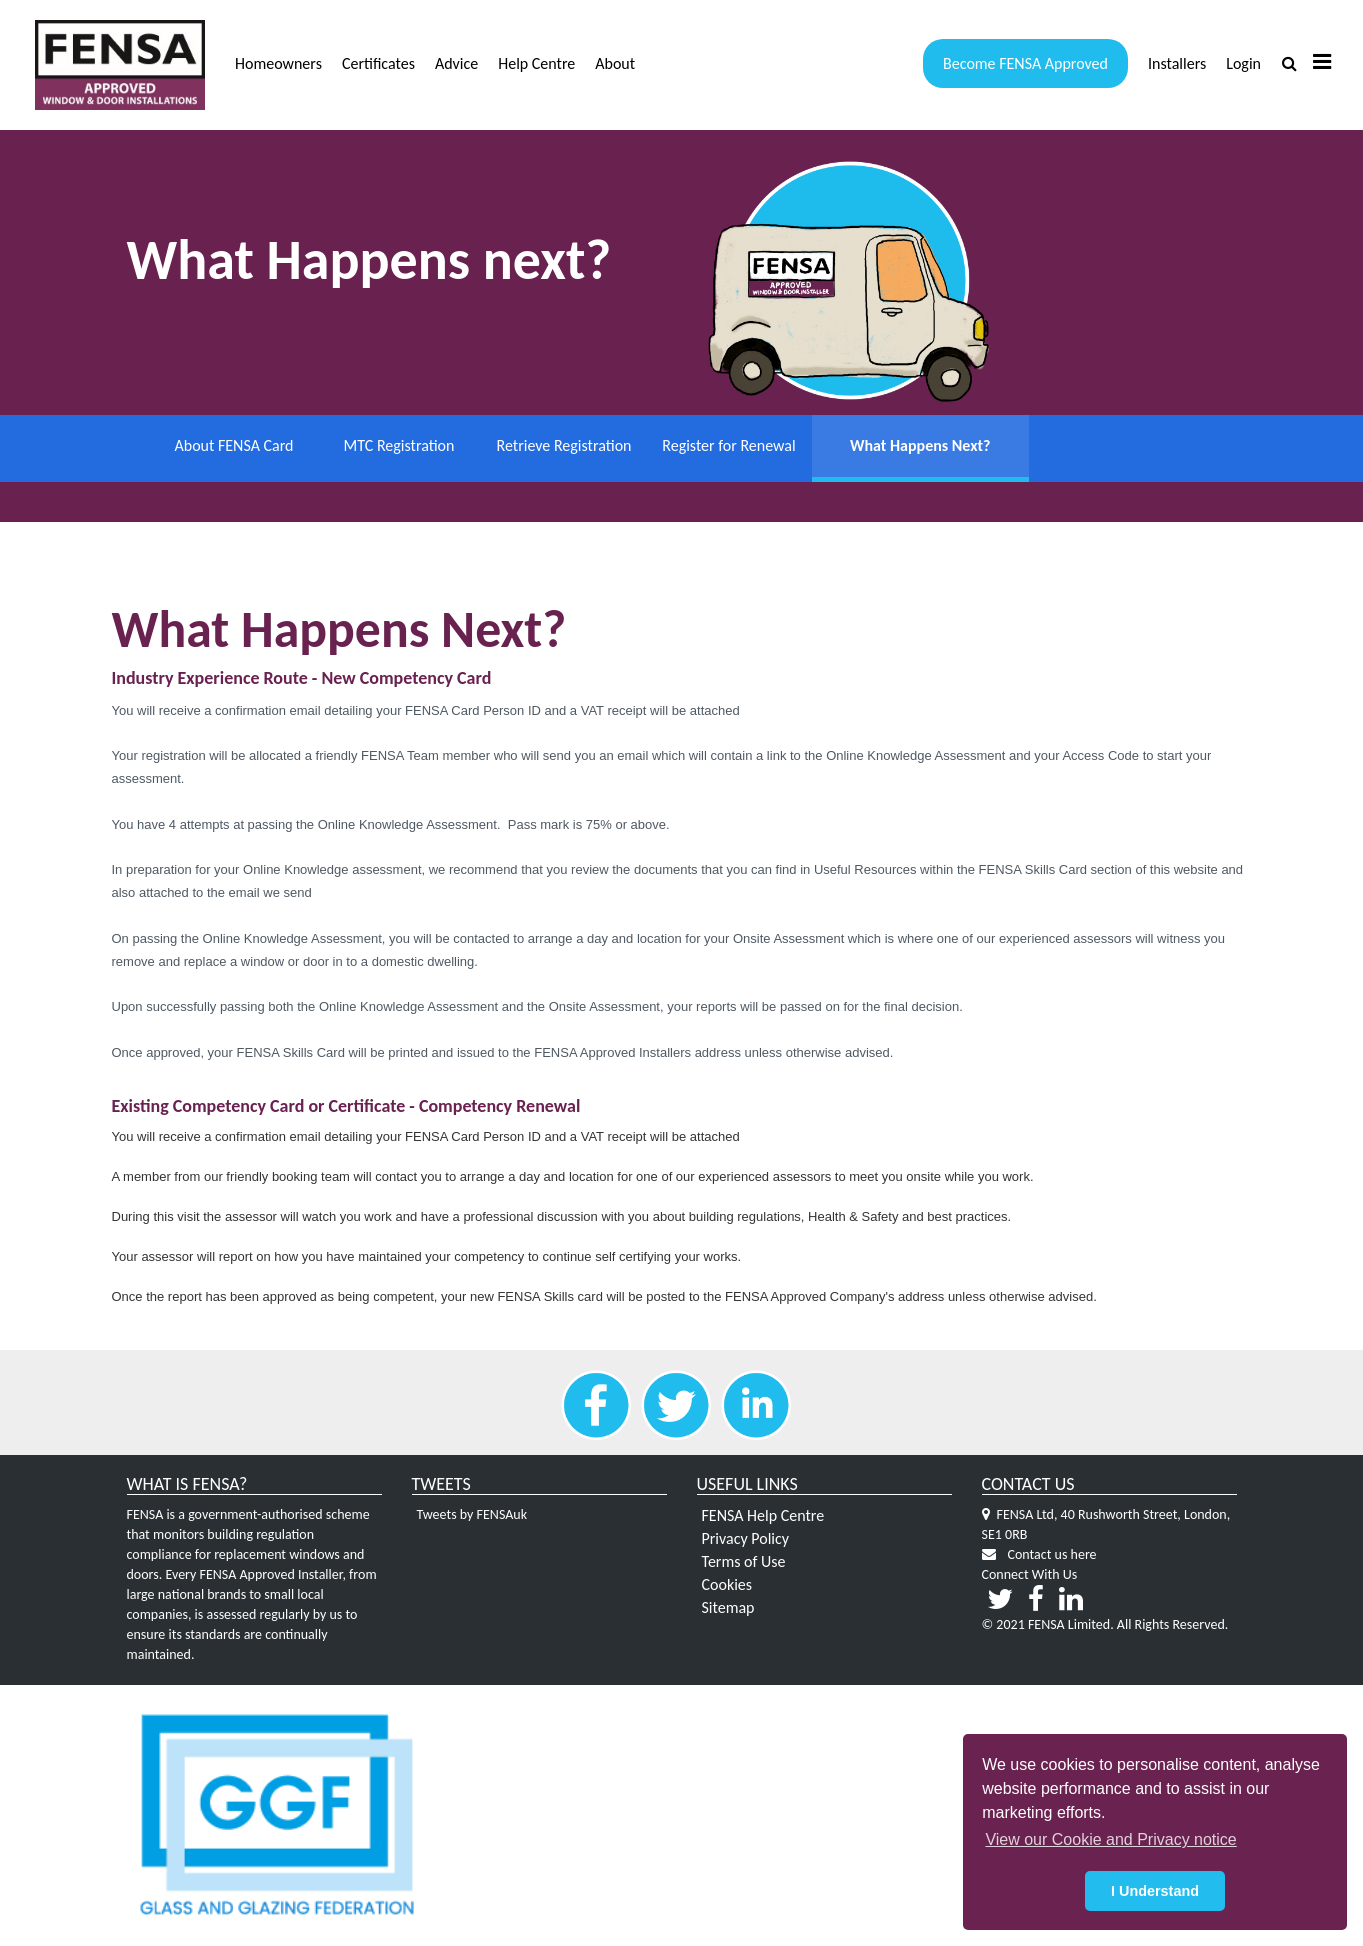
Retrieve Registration (564, 445)
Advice (456, 63)
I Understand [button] (1155, 1891)
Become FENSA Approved (1025, 63)
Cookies (727, 1585)
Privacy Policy (746, 1540)
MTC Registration (399, 445)
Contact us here (1052, 1556)
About (615, 63)
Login (1243, 63)
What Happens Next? (894, 445)
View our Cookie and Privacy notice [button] (1110, 1839)
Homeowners (278, 63)
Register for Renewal (728, 445)
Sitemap (728, 1608)
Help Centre (536, 63)
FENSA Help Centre (763, 1517)
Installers (1177, 63)
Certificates (378, 63)
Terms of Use (744, 1562)
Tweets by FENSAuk (472, 1516)
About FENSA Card (233, 445)
